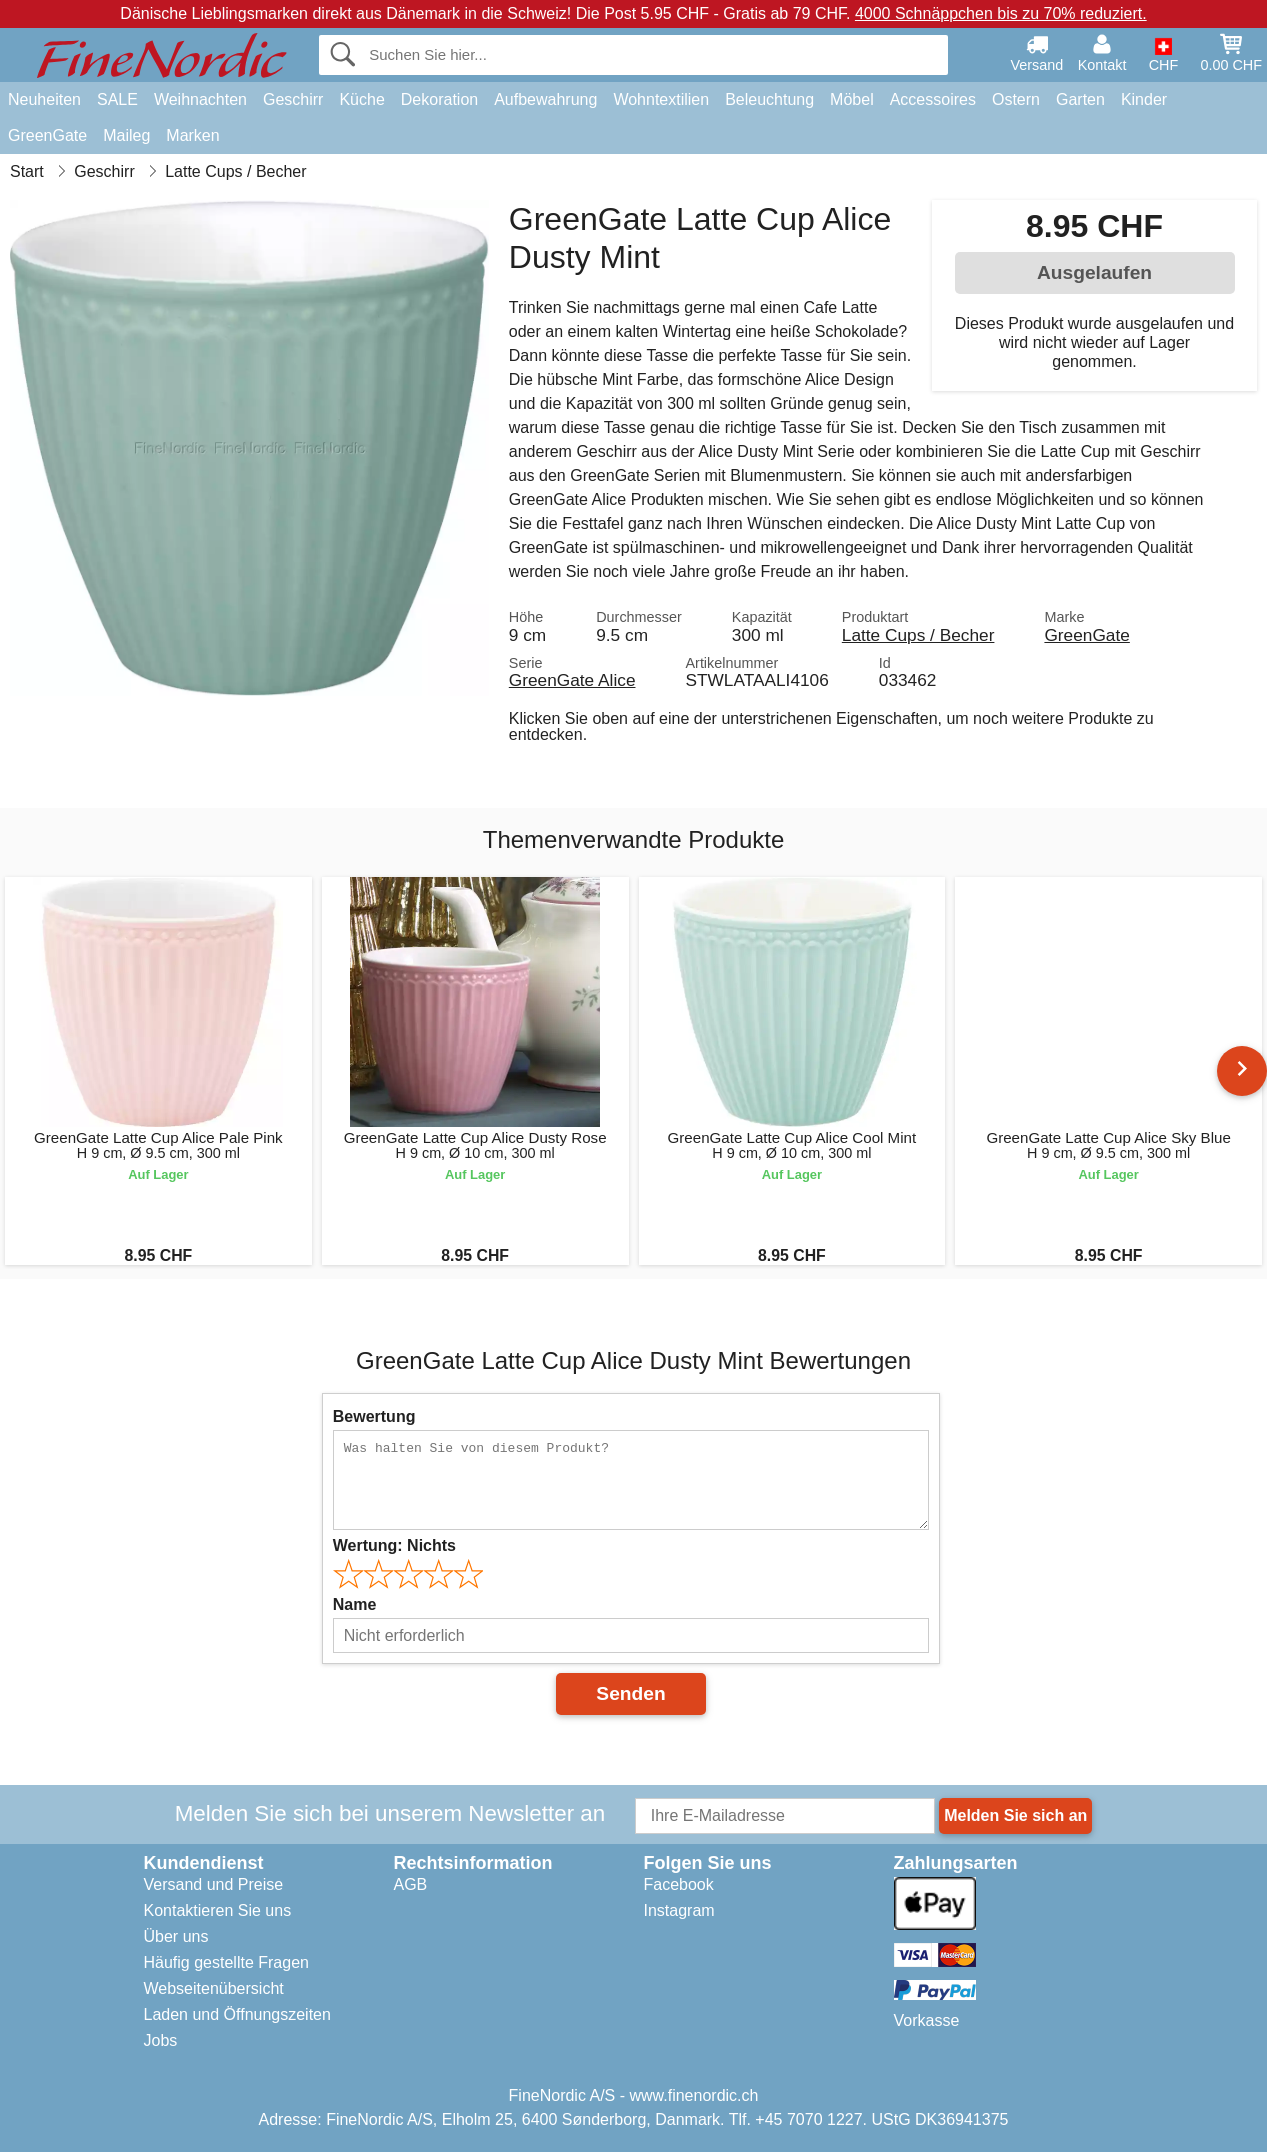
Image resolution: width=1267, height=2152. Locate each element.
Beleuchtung (769, 99)
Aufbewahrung (545, 99)
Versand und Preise (214, 1884)
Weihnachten (200, 99)
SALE (117, 99)
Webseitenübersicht (214, 1988)
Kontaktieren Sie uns (218, 1910)
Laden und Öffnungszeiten (237, 2014)
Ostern (1016, 99)
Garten (1080, 99)
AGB (411, 1884)
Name (355, 1604)
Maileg (126, 135)
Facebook (679, 1884)
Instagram (679, 1910)
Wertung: (394, 1545)
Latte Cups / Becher (918, 635)
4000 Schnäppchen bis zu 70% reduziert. (1001, 13)
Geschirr (293, 99)
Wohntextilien (661, 99)
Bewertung (374, 1416)
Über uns (176, 1936)
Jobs (161, 2040)
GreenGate (47, 135)
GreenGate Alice (572, 680)
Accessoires (933, 99)
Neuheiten (44, 99)
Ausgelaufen (1094, 272)
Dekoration (439, 99)
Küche (361, 99)
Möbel (852, 99)
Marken (192, 135)
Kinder (1144, 99)
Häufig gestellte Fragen (226, 1962)
